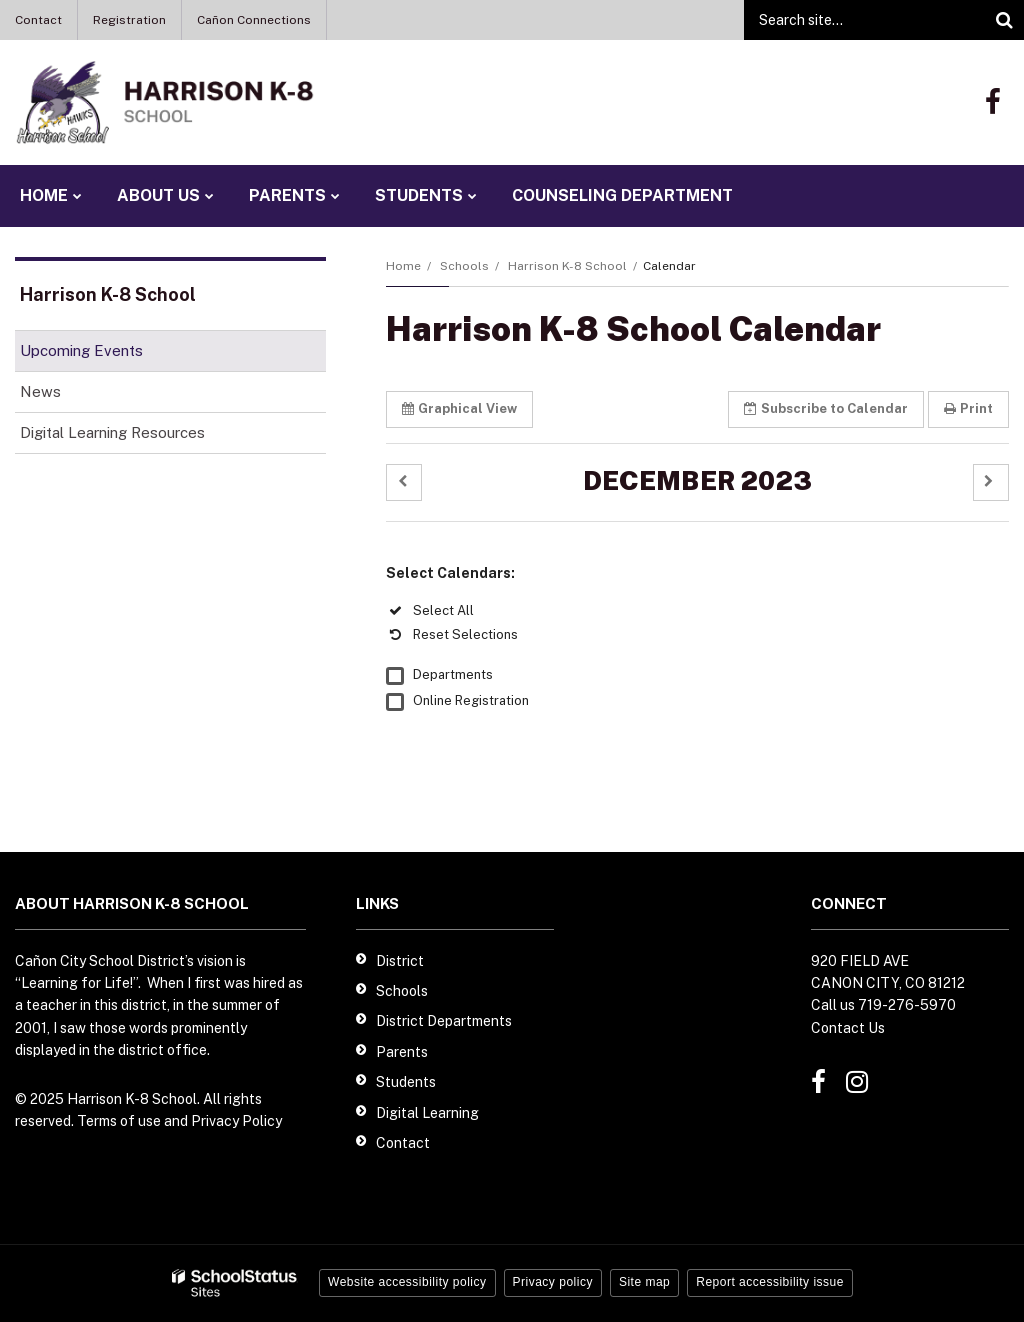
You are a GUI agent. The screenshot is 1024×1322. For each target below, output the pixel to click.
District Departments (444, 1021)
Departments (453, 674)
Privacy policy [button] (553, 1282)
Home (403, 266)
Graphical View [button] (459, 408)
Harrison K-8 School (567, 266)
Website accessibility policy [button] (407, 1282)
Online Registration (471, 700)
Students (406, 1082)
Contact (38, 20)
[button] (404, 482)
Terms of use (119, 1121)
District (400, 961)
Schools (464, 266)
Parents (402, 1052)
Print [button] (968, 408)
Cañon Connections (254, 20)
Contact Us (848, 1028)
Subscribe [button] (826, 408)
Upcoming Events (81, 350)
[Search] (1004, 20)
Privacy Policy (236, 1121)
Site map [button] (644, 1282)
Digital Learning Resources (112, 432)
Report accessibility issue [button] (770, 1282)
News (40, 391)
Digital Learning (427, 1113)
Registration (129, 20)
